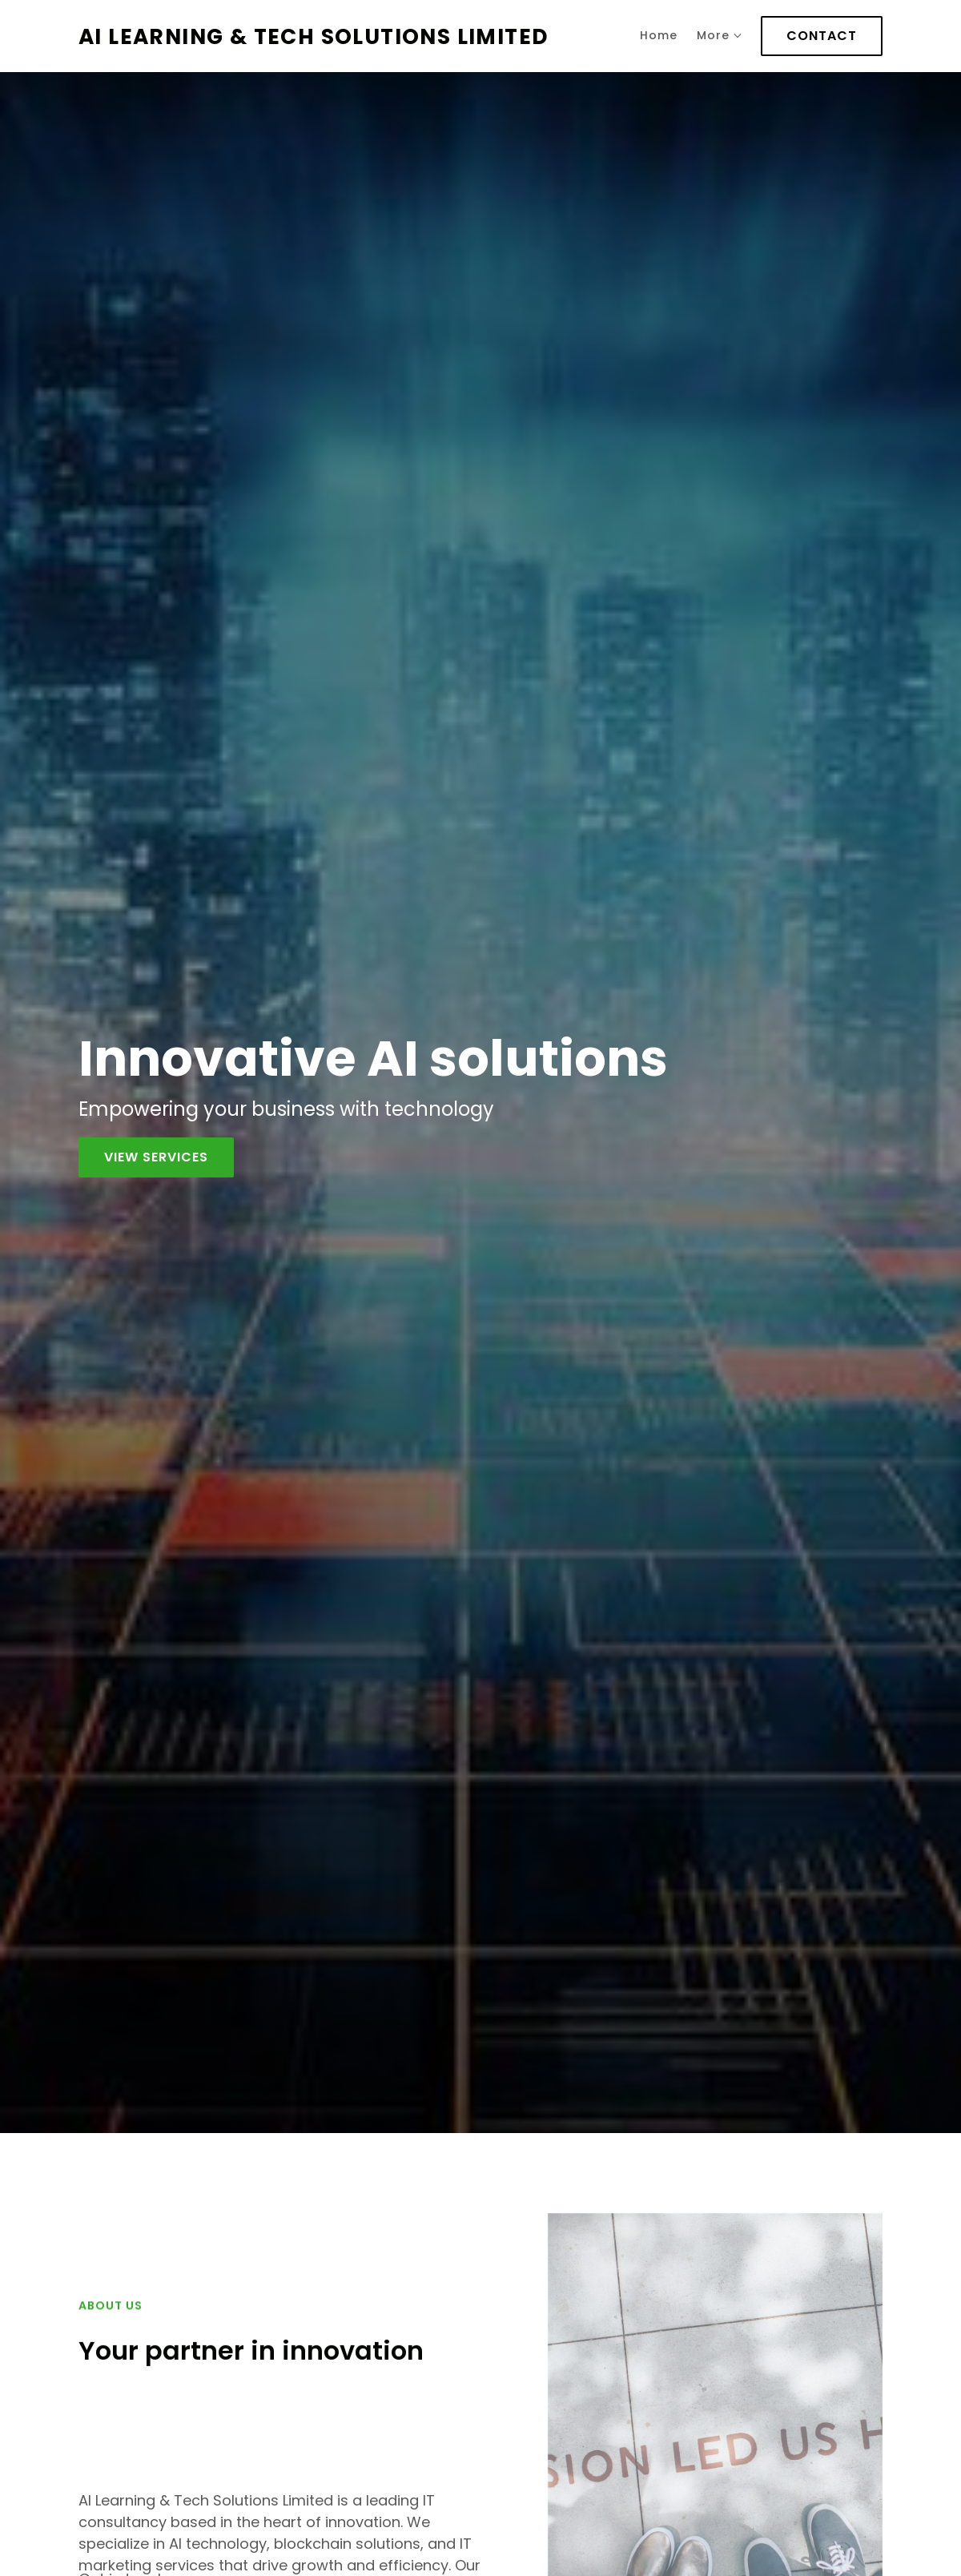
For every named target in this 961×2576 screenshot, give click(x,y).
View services (156, 1157)
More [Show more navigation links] (719, 35)
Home (659, 35)
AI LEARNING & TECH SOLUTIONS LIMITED (313, 36)
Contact (821, 35)
